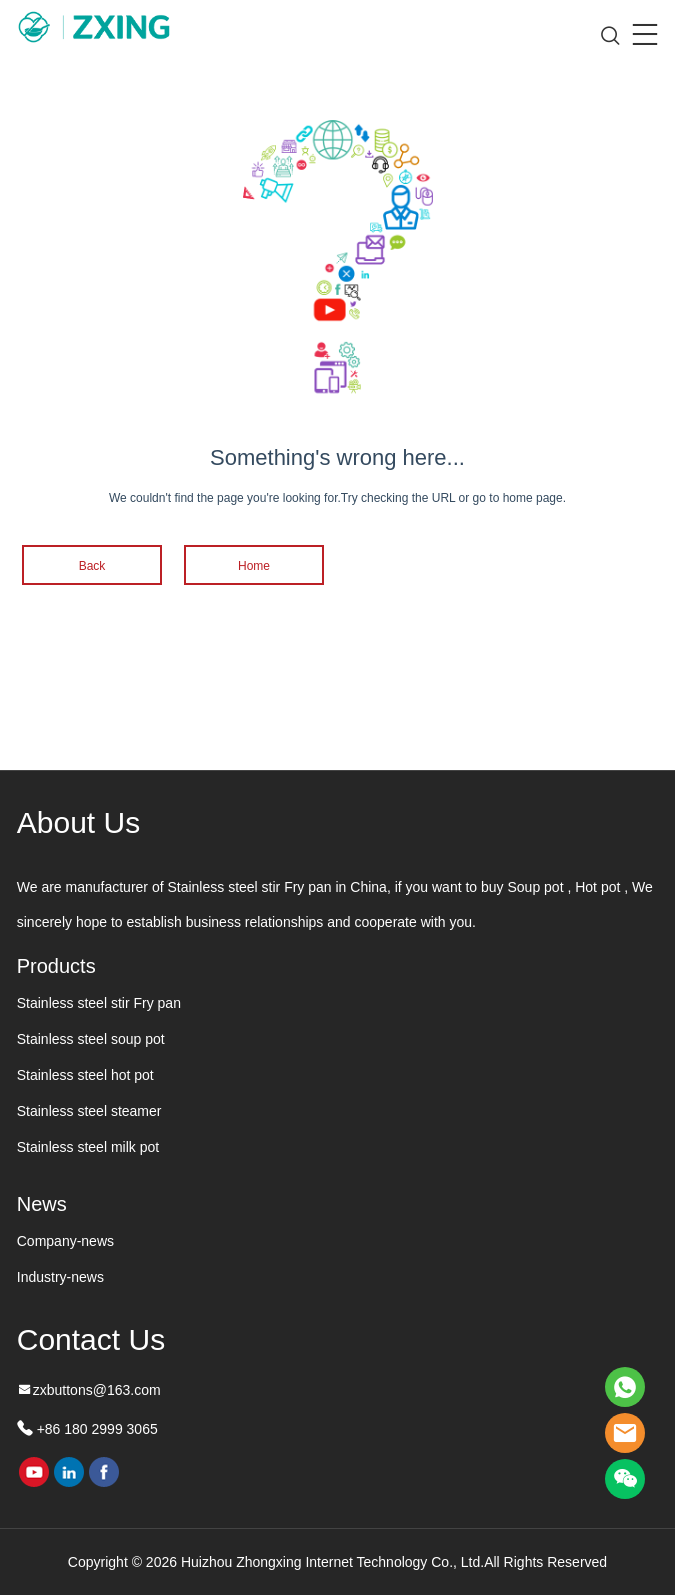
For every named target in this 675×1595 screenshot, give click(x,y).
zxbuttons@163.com (97, 1390)
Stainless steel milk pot (88, 1147)
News (42, 1204)
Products (56, 966)
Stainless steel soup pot (91, 1039)
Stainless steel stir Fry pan (99, 1003)
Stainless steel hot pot (85, 1075)
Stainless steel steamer (89, 1111)
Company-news (65, 1241)
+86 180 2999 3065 (95, 1429)
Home (254, 566)
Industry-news (60, 1277)
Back (92, 566)
